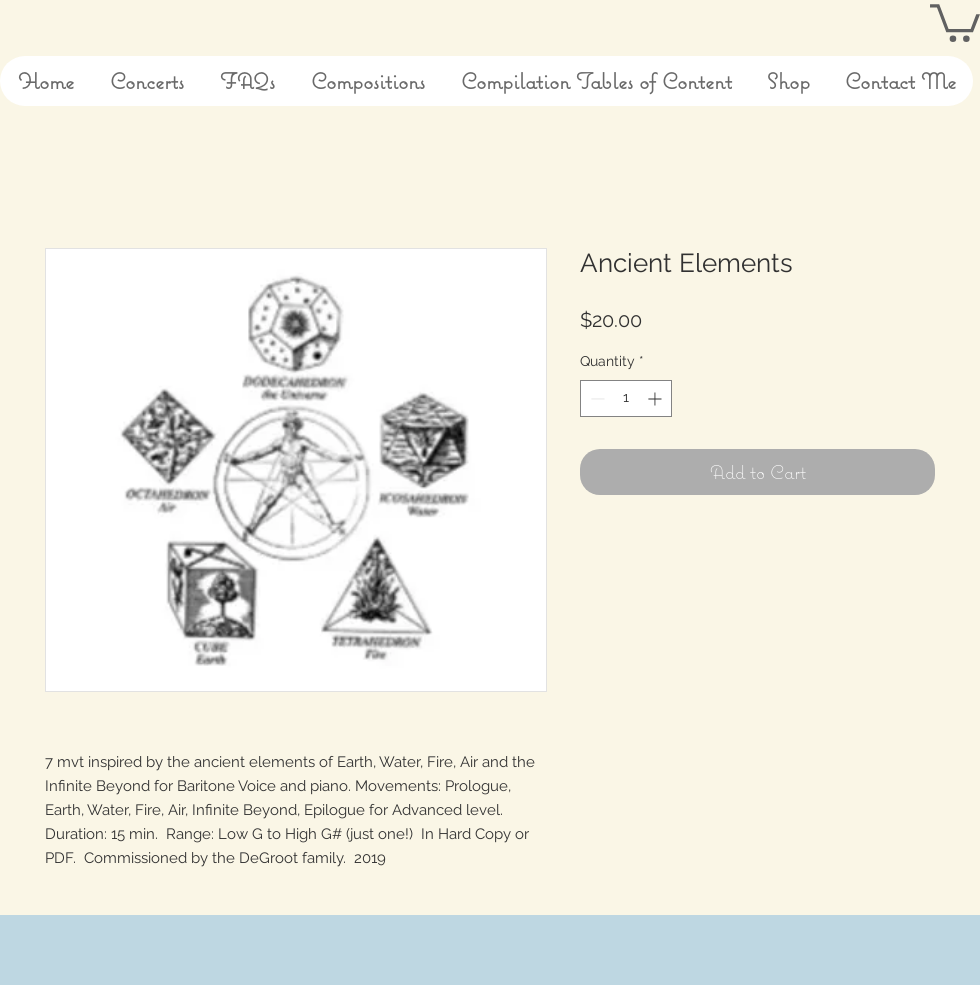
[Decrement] (595, 398)
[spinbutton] (626, 398)
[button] (955, 21)
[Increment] (656, 398)
